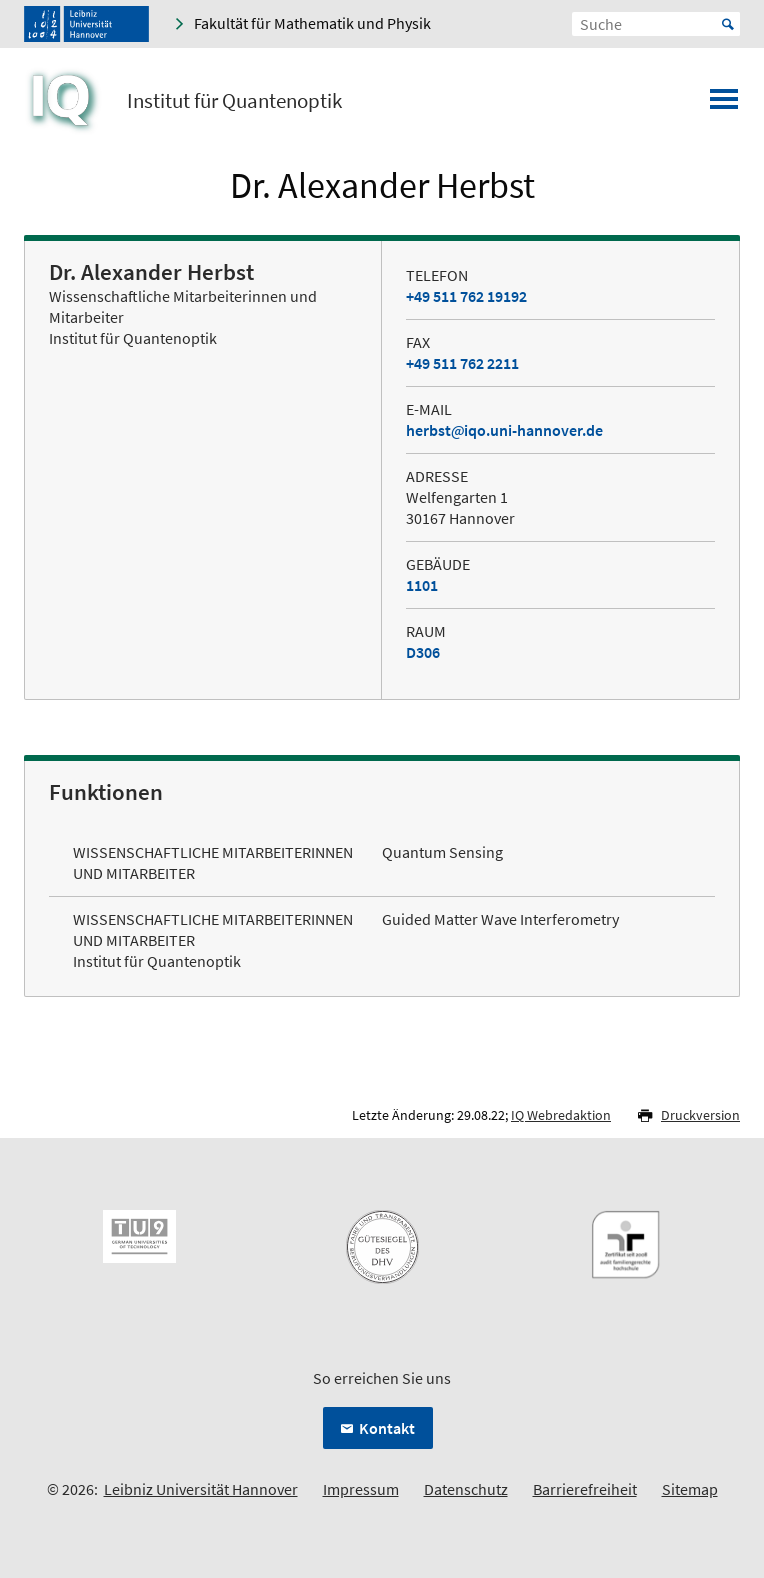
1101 (422, 585)
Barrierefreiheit (585, 1489)
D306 (423, 652)
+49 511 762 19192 (466, 296)
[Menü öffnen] (724, 105)
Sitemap (690, 1489)
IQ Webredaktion (561, 1115)
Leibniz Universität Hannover (201, 1489)
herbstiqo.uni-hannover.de (504, 430)
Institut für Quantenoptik (234, 101)
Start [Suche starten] (728, 24)
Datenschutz (466, 1489)
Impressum (361, 1489)
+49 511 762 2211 (462, 363)
